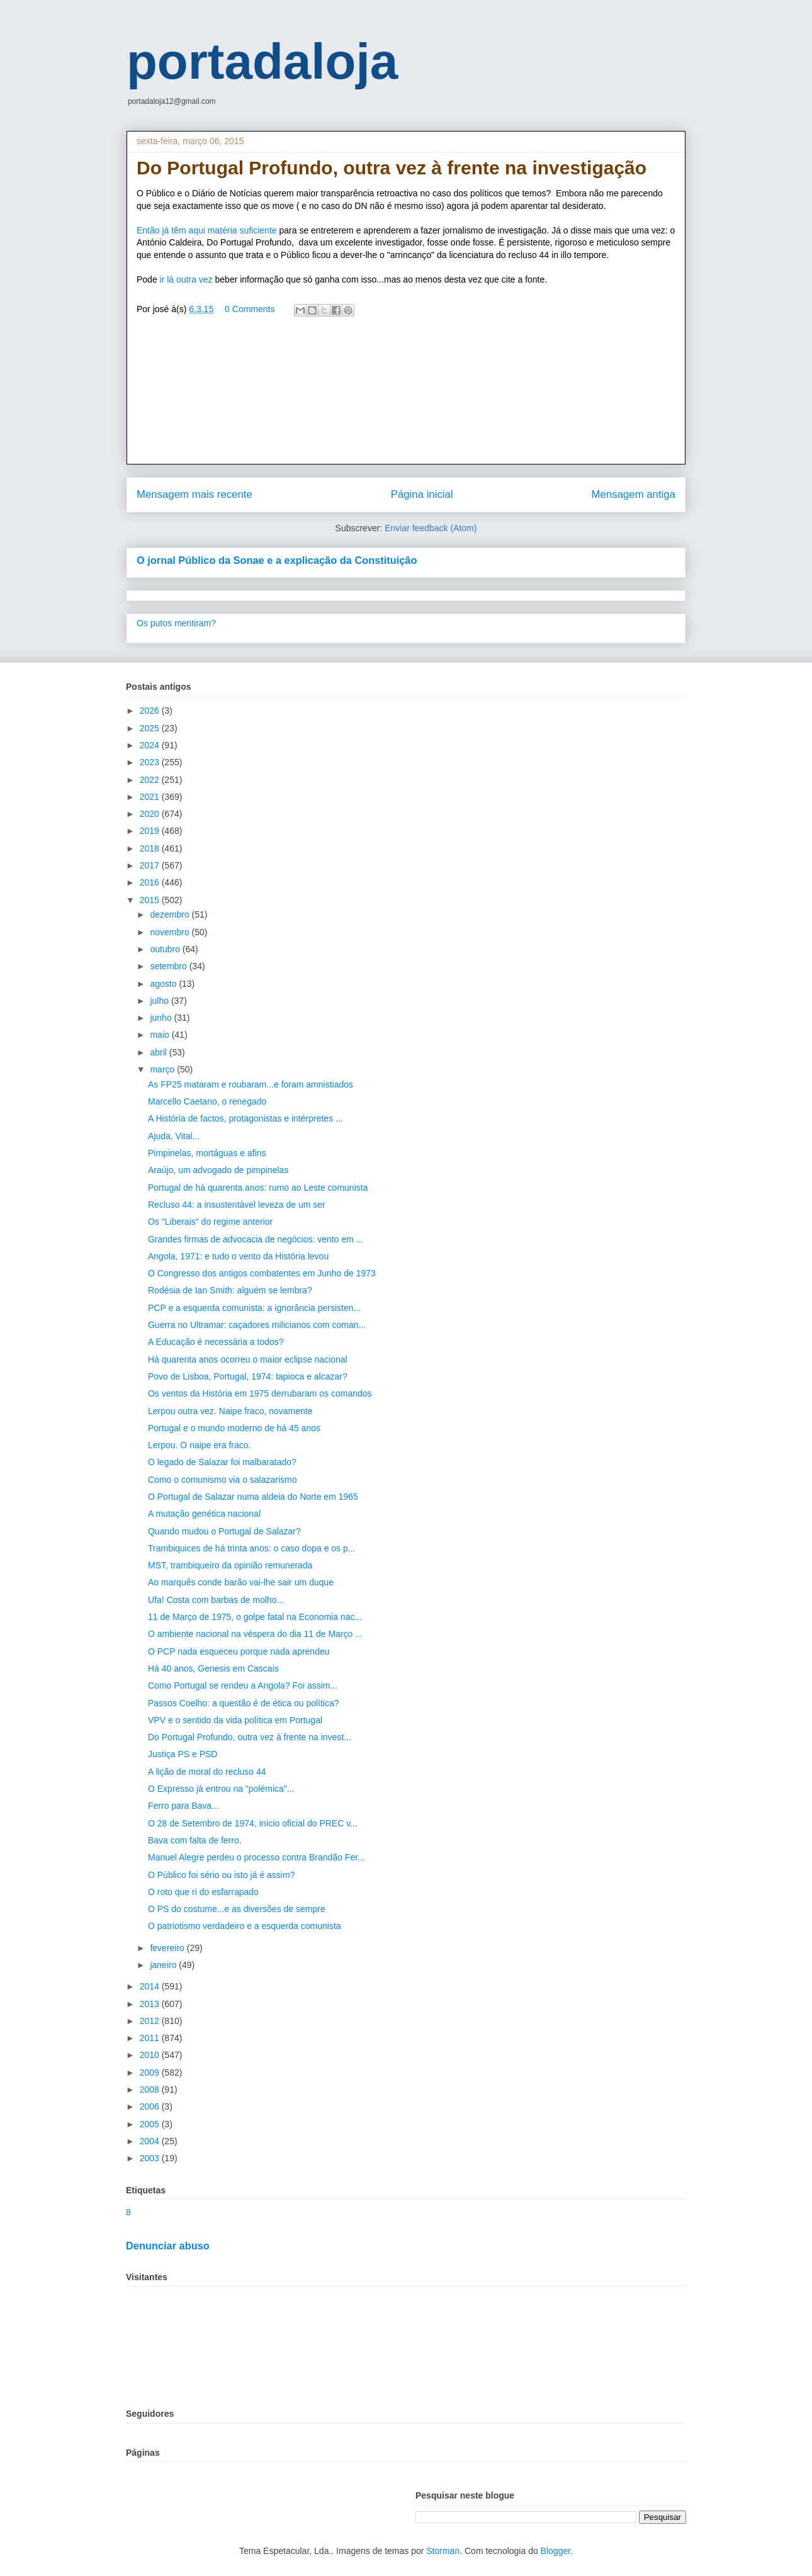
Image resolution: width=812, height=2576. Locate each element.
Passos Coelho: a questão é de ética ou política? (243, 1703)
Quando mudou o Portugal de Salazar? (224, 1531)
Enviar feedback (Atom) (430, 528)
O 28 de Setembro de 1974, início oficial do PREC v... (253, 1823)
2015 (151, 900)
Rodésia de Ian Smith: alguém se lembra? (230, 1290)
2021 (151, 797)
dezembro (170, 914)
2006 (151, 2106)
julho (160, 1001)
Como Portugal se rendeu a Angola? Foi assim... (242, 1685)
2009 (151, 2072)
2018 (151, 848)
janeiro (164, 1965)
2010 (151, 2055)
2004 (151, 2141)
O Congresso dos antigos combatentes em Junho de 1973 (262, 1273)
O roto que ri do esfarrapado (203, 1892)
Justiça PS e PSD (183, 1754)
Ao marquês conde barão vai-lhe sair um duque (241, 1582)
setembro (169, 966)
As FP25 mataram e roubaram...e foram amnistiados (250, 1084)
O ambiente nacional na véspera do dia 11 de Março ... (255, 1634)
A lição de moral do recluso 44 (207, 1772)
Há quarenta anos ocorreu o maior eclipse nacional (247, 1359)
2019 (151, 831)
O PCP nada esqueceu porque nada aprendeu (239, 1651)
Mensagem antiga (633, 494)
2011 (151, 2038)
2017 (151, 865)
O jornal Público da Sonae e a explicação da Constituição (277, 560)
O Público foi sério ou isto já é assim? (221, 1875)
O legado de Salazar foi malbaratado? (222, 1462)
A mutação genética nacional (204, 1514)
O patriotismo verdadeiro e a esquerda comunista (244, 1926)
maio (160, 1035)
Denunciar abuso (168, 2245)
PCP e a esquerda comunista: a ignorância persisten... (254, 1308)
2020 (151, 814)
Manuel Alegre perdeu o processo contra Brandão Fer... (256, 1857)
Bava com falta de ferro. (195, 1840)
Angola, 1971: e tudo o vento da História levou (238, 1256)
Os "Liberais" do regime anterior (210, 1222)
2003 (151, 2158)
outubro (166, 949)
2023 (151, 762)
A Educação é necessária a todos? (216, 1342)
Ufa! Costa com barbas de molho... (216, 1600)
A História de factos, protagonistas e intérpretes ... (245, 1118)
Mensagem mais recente (194, 494)
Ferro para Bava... (183, 1806)
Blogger (555, 2551)
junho (162, 1018)
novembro (170, 932)
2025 (151, 728)
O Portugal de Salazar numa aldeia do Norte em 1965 (253, 1497)
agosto (164, 984)
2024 (151, 745)
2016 (151, 882)
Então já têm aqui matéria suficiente (208, 230)
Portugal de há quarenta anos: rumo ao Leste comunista (258, 1188)
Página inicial (422, 494)
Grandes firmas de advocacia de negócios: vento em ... (255, 1239)
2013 (151, 2004)
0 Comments (249, 309)
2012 (151, 2021)
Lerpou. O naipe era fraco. (199, 1445)
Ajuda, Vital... (174, 1136)
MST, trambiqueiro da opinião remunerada (230, 1565)
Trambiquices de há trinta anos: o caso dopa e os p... (251, 1548)
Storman (443, 2551)
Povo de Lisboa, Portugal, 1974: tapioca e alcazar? (247, 1376)
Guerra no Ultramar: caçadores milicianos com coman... (257, 1325)
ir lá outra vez (185, 279)
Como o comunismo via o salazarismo (222, 1480)
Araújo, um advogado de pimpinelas (218, 1170)
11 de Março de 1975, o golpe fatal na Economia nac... (255, 1617)
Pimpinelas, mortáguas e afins (207, 1153)
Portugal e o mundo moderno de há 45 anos (234, 1428)
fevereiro (168, 1948)
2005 (151, 2124)
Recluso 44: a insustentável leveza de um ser (236, 1205)
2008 (151, 2089)
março (163, 1069)
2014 (151, 1986)
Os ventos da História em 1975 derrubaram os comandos (260, 1393)
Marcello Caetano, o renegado (207, 1101)
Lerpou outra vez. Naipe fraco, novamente (230, 1411)
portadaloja (262, 61)
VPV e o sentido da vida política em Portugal (235, 1720)
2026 (151, 711)
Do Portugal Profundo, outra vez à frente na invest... (249, 1737)
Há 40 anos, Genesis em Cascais (213, 1668)
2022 (151, 780)
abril (159, 1052)
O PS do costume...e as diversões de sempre (236, 1909)
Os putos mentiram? (176, 623)
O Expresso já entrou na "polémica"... (221, 1789)
